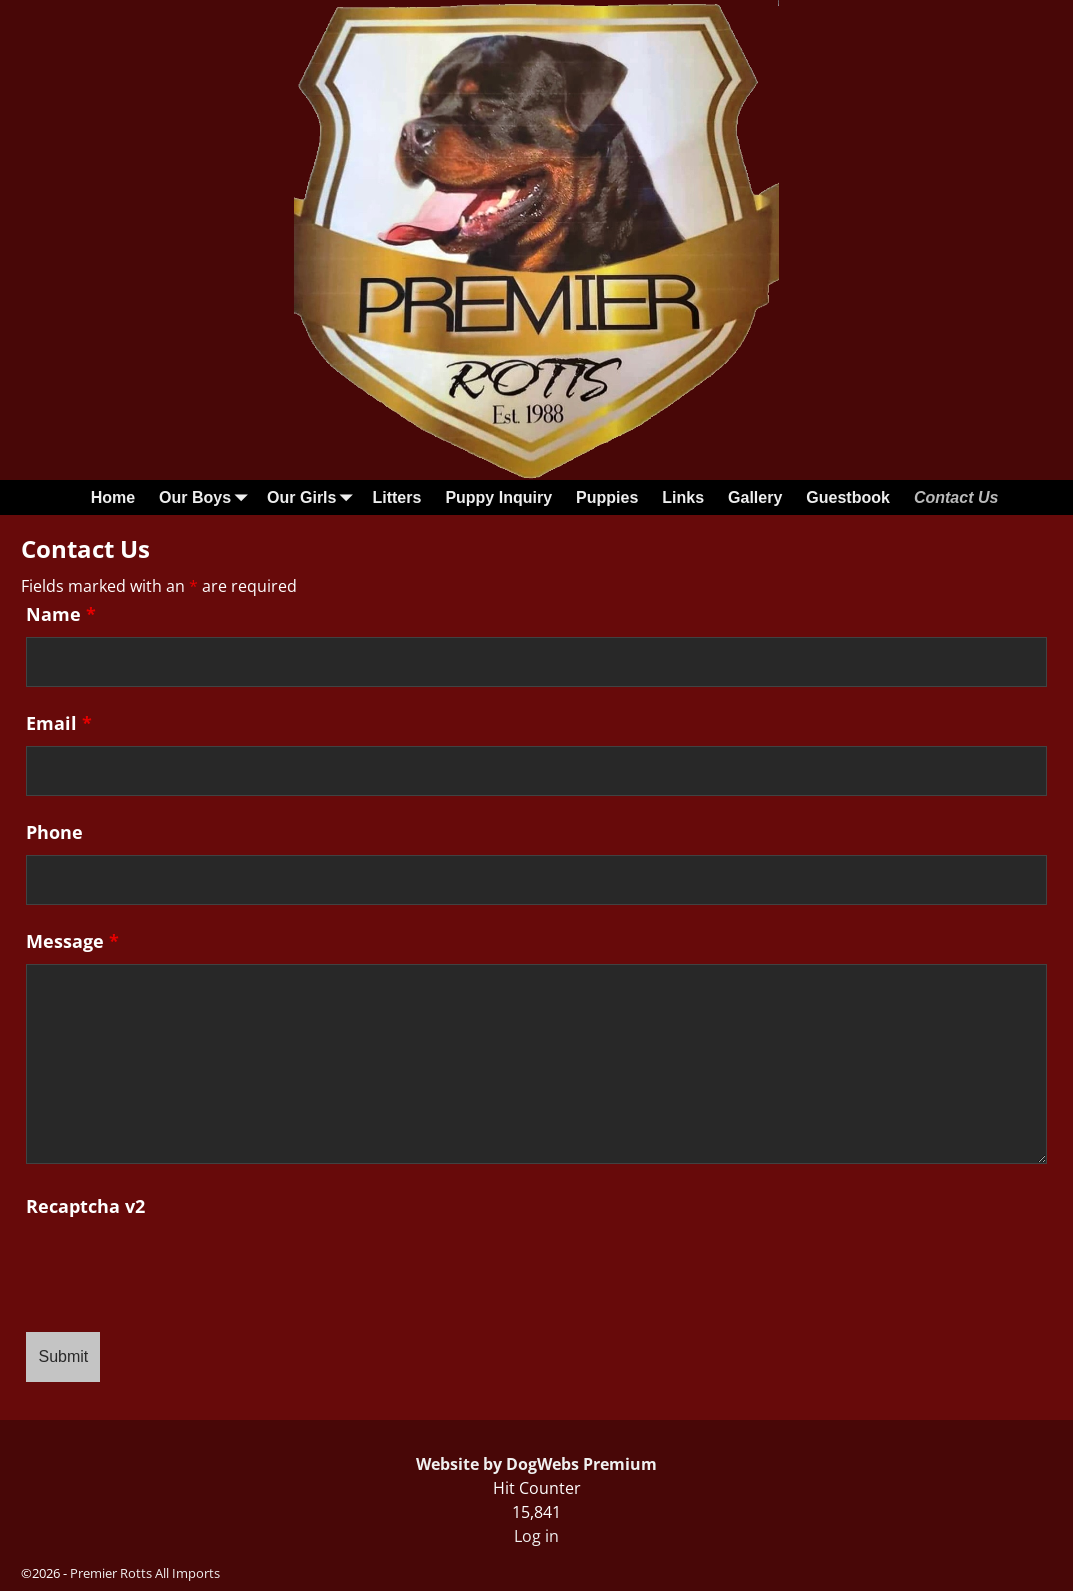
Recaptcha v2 (85, 1206)
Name (61, 614)
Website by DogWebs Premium (536, 1464)
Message (72, 941)
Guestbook (848, 497)
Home (113, 497)
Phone (54, 832)
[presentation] (178, 1268)
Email (59, 723)
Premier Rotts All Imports (145, 1573)
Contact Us (956, 497)
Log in (536, 1536)
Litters (396, 497)
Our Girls (313, 497)
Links (683, 497)
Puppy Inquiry (498, 497)
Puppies (607, 497)
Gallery (755, 497)
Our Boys (207, 497)
